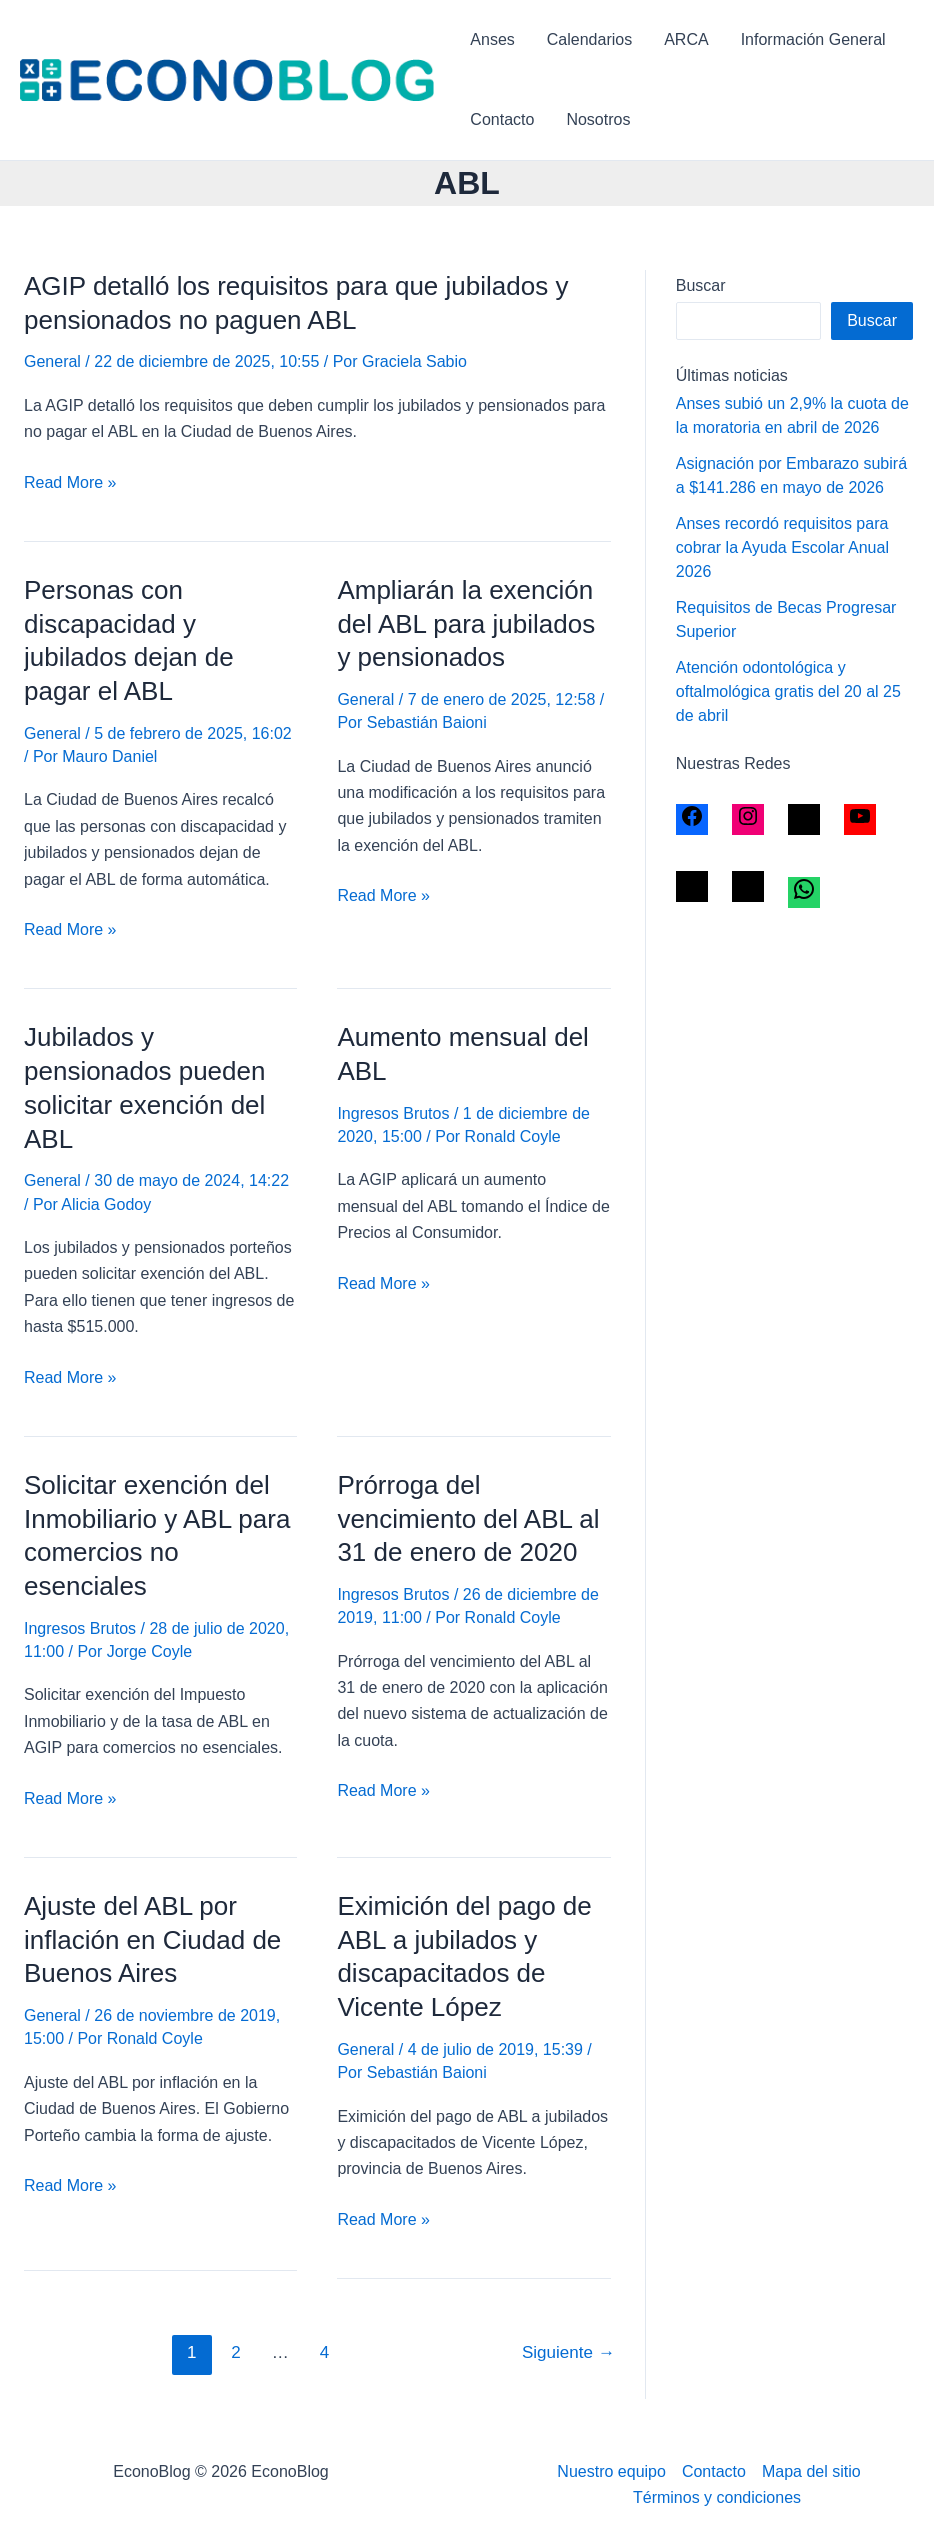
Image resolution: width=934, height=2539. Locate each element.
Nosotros (598, 119)
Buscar (701, 285)
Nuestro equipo (611, 2471)
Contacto (502, 119)
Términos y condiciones (717, 2497)
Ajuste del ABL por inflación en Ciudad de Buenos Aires (152, 1940)
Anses (492, 39)
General (52, 361)
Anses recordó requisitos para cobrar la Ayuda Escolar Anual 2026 (782, 547)
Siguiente (568, 2352)
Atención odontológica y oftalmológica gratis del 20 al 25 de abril (788, 691)
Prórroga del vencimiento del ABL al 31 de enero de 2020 (468, 1519)
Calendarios (589, 39)
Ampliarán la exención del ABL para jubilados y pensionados (466, 624)
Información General (813, 39)
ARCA (686, 39)
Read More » (70, 483)
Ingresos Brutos (393, 1113)
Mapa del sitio (811, 2471)
